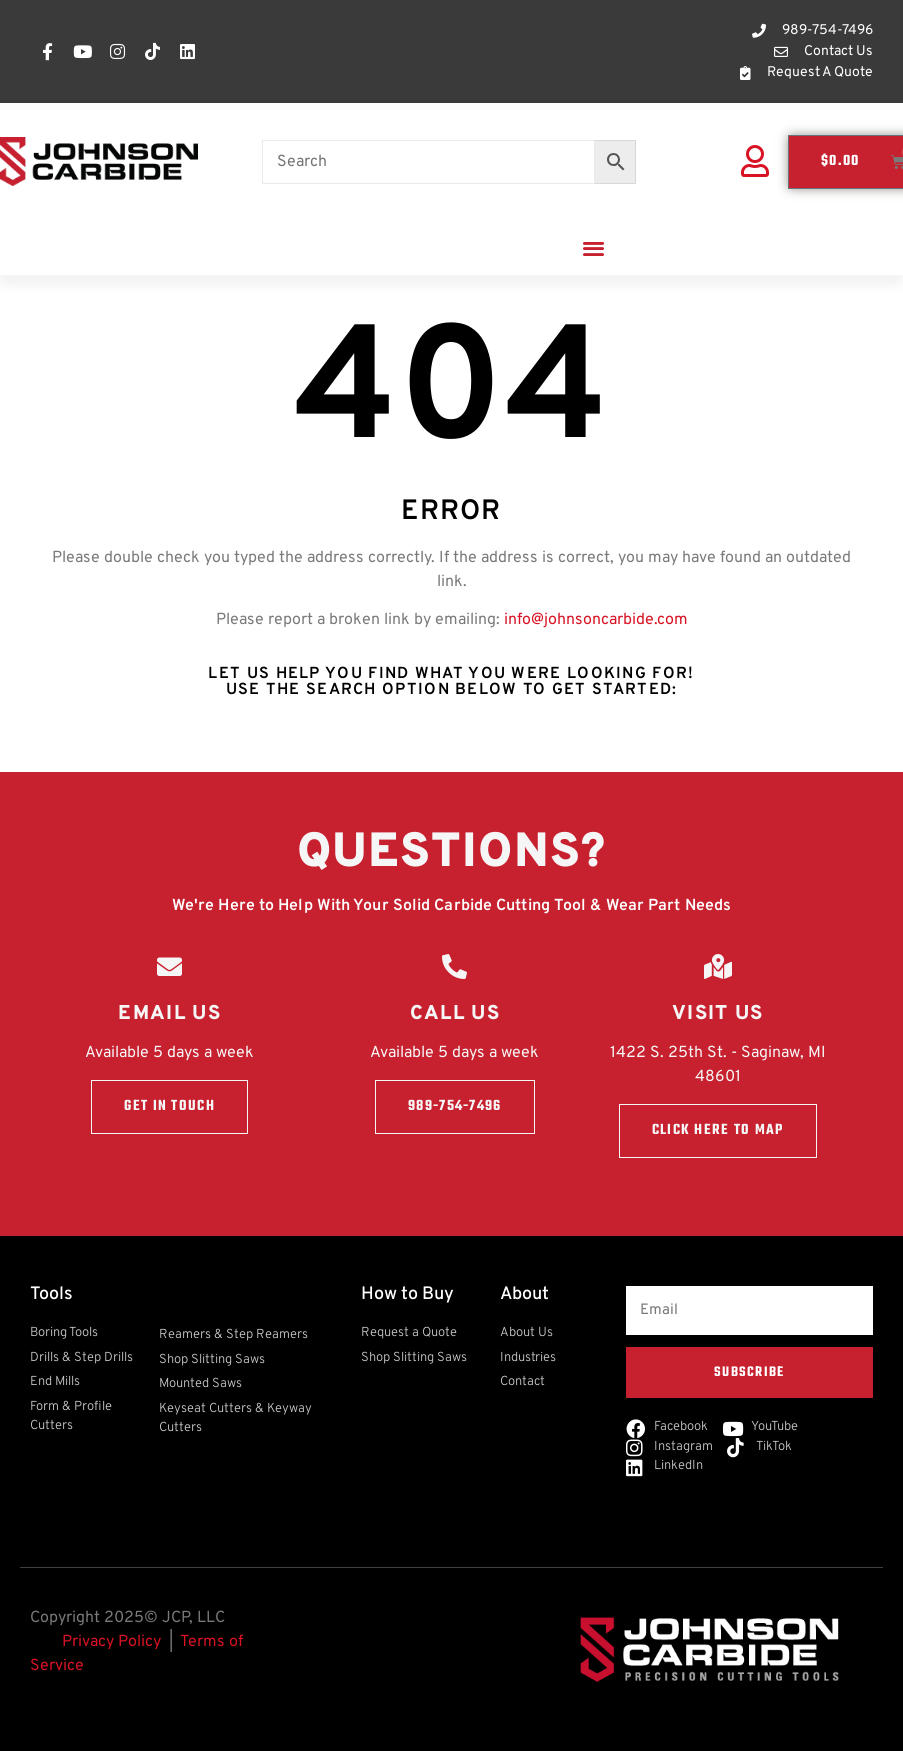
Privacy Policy (111, 1642)
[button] (593, 247)
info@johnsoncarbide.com (596, 620)
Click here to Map (718, 1130)
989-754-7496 (455, 1106)
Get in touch (169, 1106)
